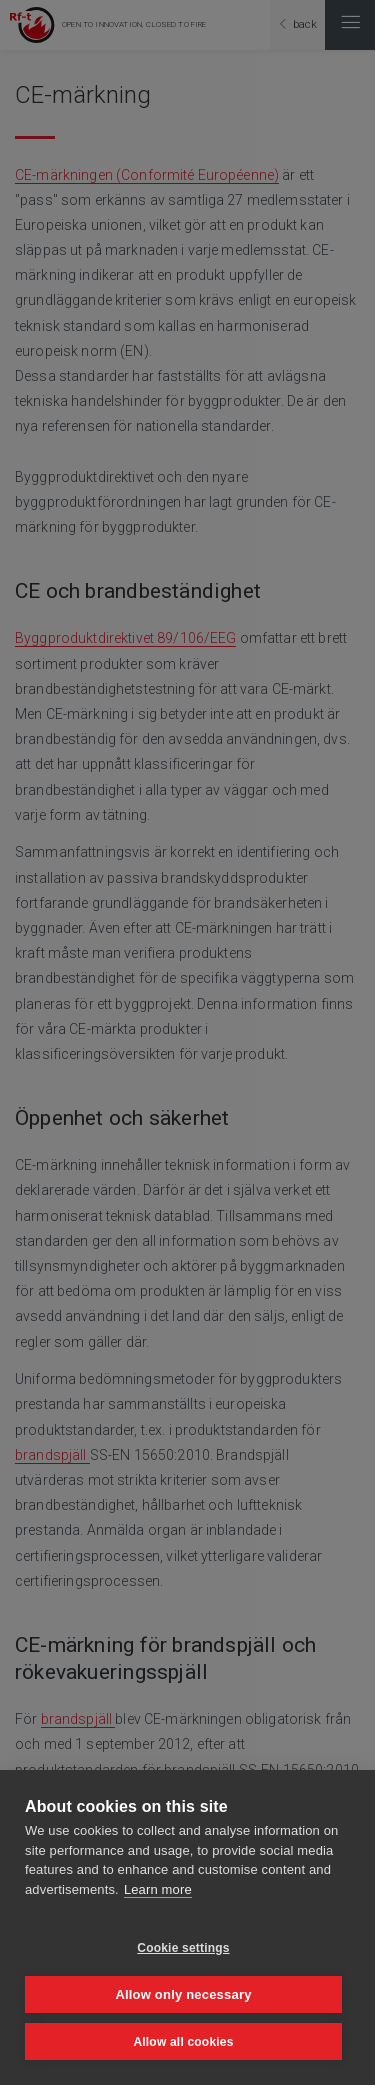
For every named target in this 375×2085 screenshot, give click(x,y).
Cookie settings (183, 1948)
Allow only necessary (183, 1994)
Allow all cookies (183, 2042)
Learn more (158, 1889)
